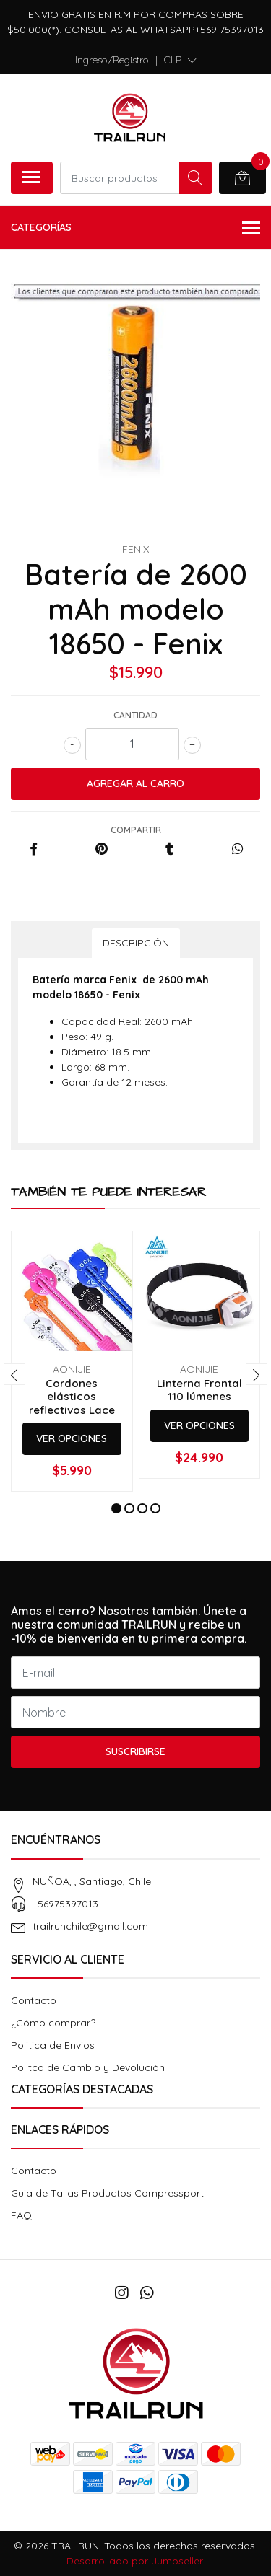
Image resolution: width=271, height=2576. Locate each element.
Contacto (33, 2000)
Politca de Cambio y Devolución (88, 2067)
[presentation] (14, 1374)
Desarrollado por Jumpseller (134, 2560)
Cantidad (135, 715)
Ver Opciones (71, 1438)
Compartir (136, 830)
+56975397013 (65, 1903)
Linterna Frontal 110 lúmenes (199, 1389)
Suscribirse (135, 1751)
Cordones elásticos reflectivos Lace (72, 1396)
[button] (180, 59)
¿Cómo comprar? (53, 2022)
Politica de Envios (53, 2045)
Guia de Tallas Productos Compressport (107, 2192)
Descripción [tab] (136, 942)
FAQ (21, 2215)
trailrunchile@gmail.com (90, 1926)
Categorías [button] (135, 228)
